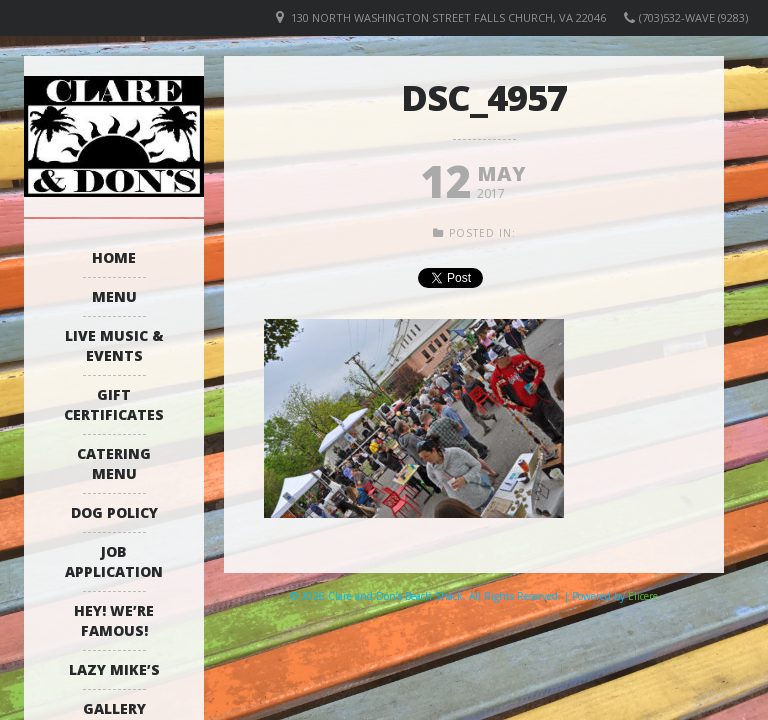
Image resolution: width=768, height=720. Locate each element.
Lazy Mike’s (114, 669)
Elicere (643, 596)
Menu (114, 296)
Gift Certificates (114, 404)
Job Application (114, 561)
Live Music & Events (114, 345)
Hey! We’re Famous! (114, 620)
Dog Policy (114, 512)
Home (114, 257)
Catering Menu (114, 463)
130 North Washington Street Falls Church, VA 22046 (448, 17)
